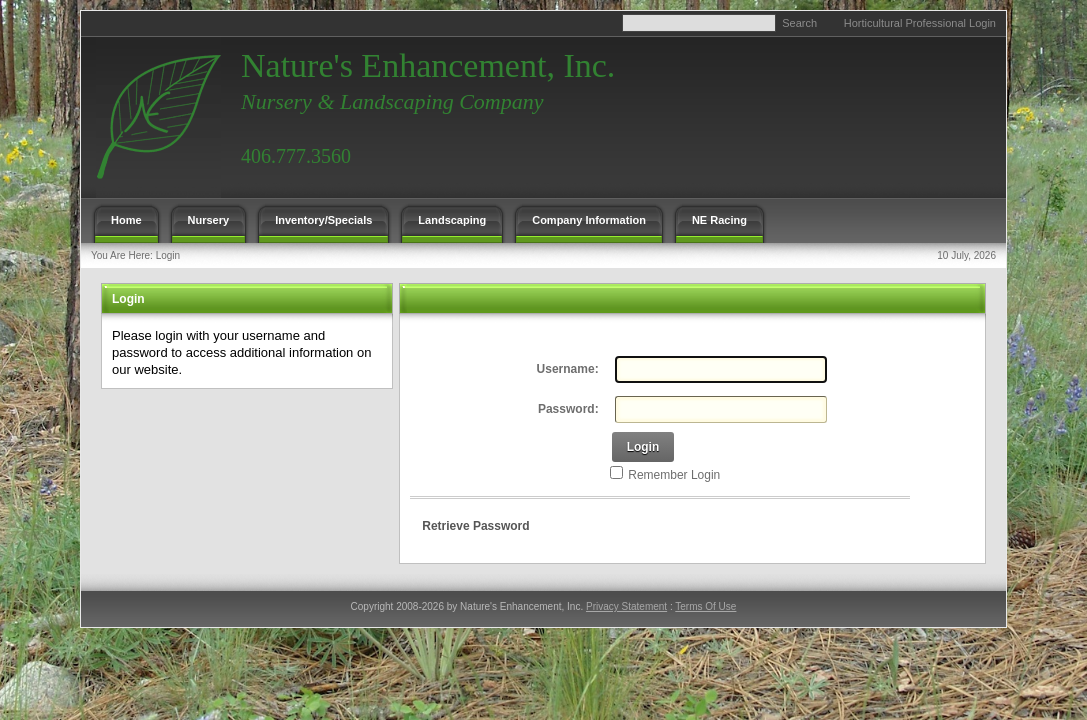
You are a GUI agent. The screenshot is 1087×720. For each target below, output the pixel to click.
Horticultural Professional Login (920, 23)
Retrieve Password (475, 526)
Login (168, 255)
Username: (568, 369)
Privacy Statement (626, 606)
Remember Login (674, 475)
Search (799, 23)
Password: (568, 409)
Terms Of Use (705, 606)
